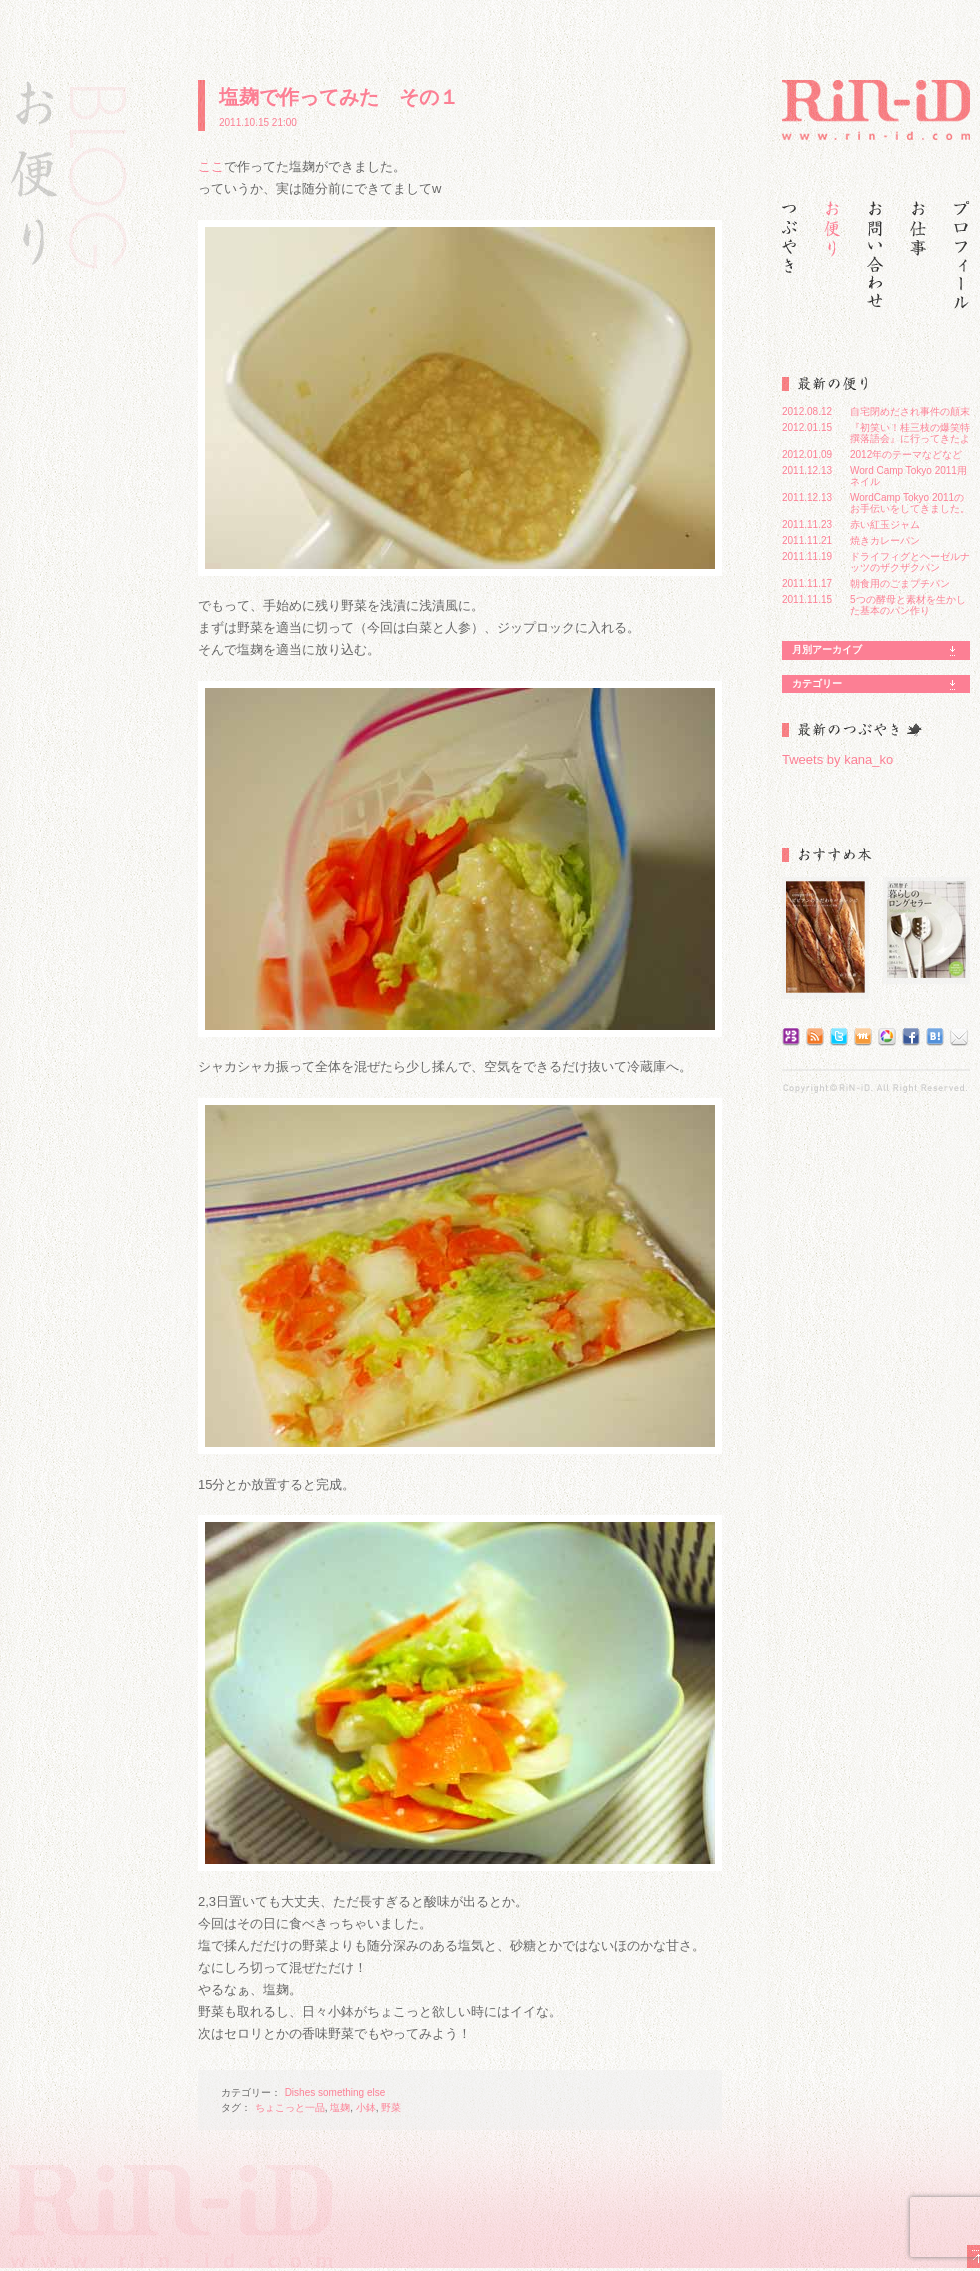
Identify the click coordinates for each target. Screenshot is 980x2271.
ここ (211, 166)
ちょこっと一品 (290, 2107)
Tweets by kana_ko (837, 759)
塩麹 (340, 2107)
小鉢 (366, 2107)
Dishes (300, 2092)
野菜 (391, 2107)
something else (351, 2092)
